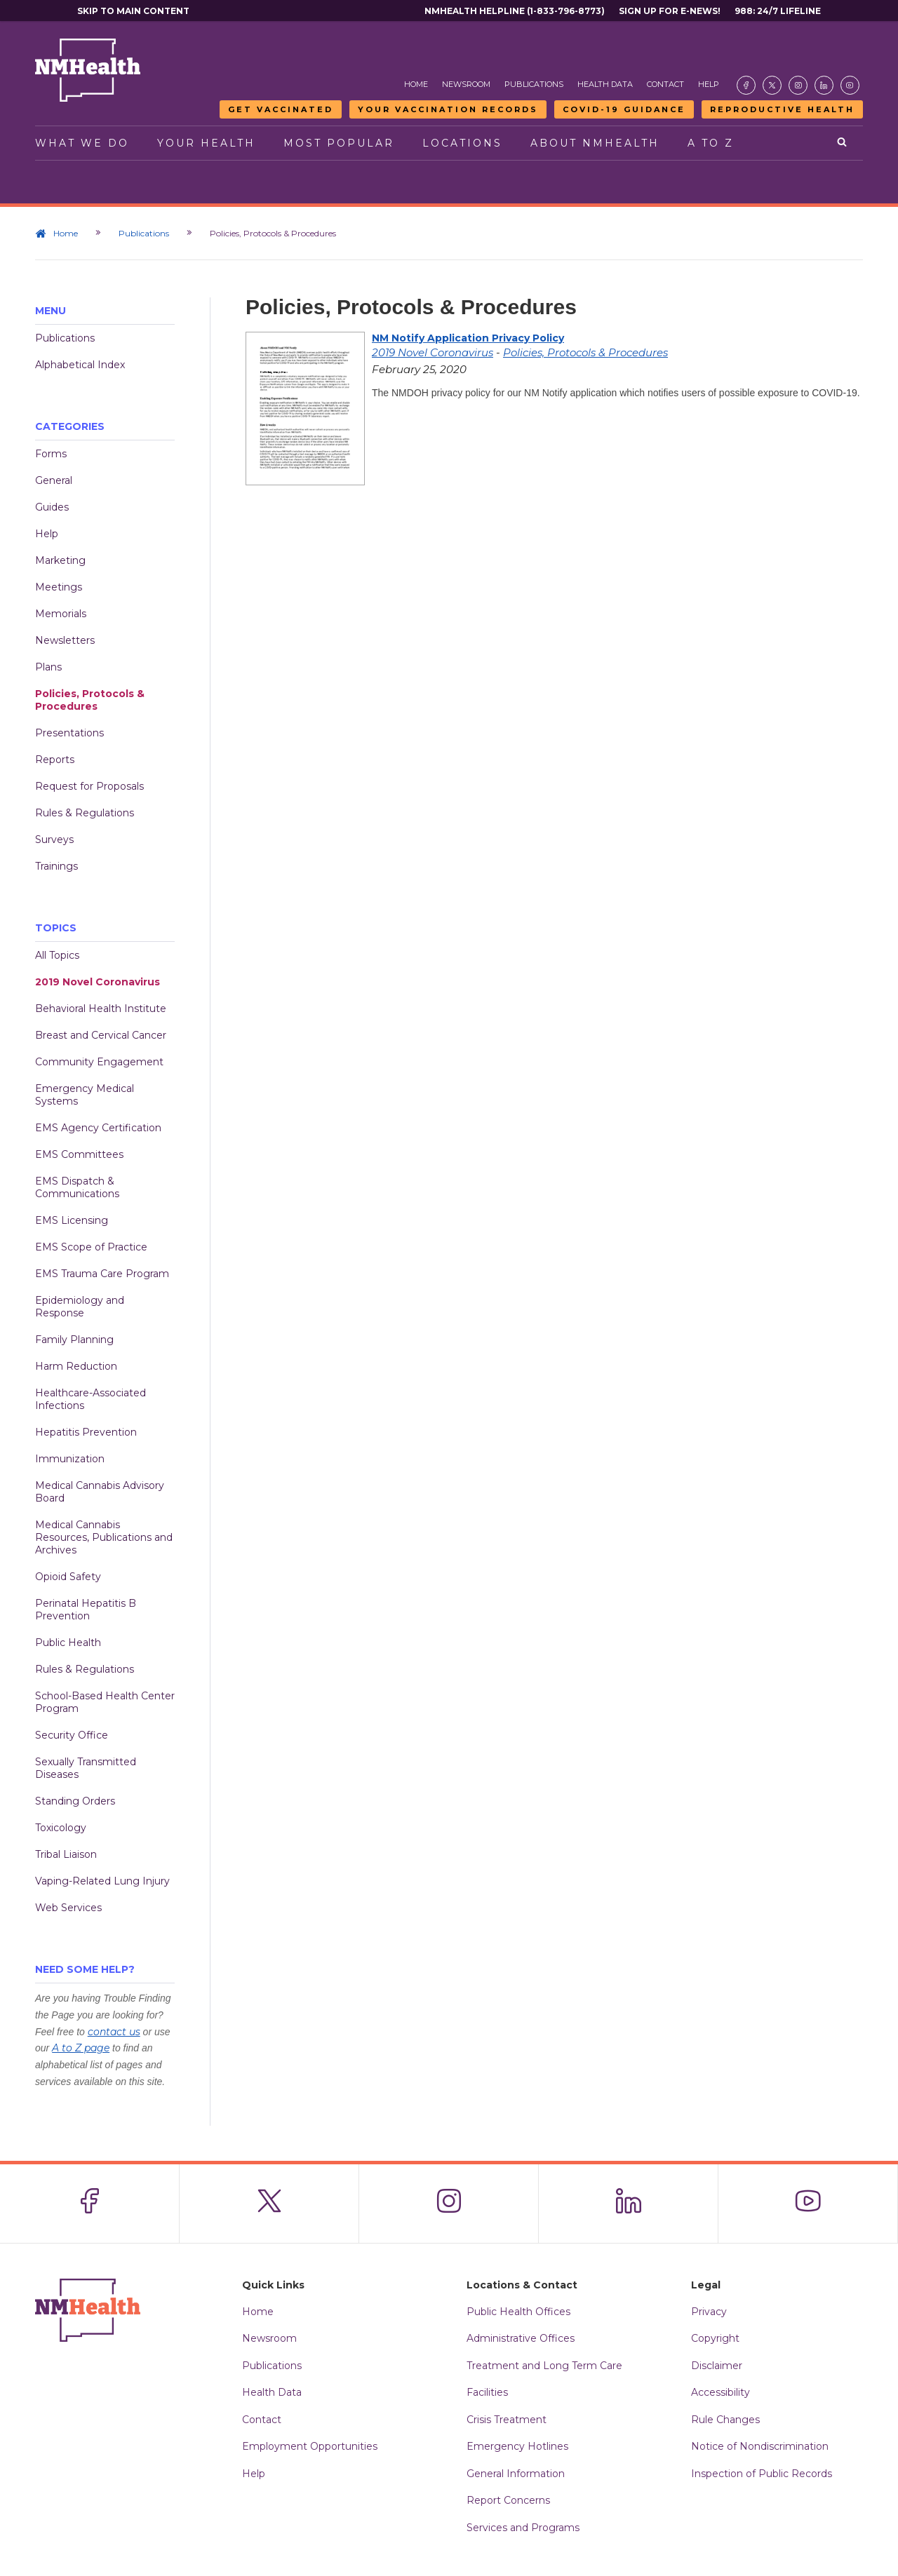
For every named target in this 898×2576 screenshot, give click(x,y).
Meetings (58, 587)
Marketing (60, 560)
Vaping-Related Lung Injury (102, 1881)
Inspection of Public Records (761, 2473)
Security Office (71, 1735)
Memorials (60, 613)
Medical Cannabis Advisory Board (99, 1491)
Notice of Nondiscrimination (760, 2446)
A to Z (711, 143)
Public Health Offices (518, 2311)
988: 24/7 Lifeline (778, 11)
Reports (54, 759)
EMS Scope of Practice (91, 1247)
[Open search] (843, 143)
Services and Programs (523, 2527)
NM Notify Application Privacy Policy (468, 338)
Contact (665, 84)
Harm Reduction (76, 1366)
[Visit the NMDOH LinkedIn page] (824, 85)
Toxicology (60, 1827)
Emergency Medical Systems (84, 1094)
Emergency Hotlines (517, 2446)
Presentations (69, 733)
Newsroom (466, 84)
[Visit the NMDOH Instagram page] (798, 85)
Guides (52, 507)
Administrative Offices (521, 2338)
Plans (48, 667)
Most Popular (338, 143)
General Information (516, 2473)
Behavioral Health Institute (100, 1008)
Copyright (715, 2338)
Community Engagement (99, 1062)
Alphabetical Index (80, 364)
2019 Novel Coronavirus (97, 982)
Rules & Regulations (84, 813)
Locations (462, 143)
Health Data (605, 84)
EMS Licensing (71, 1220)
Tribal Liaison (66, 1854)
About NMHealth (594, 143)
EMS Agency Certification (98, 1127)
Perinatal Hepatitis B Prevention (85, 1609)
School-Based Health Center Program (105, 1702)
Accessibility (720, 2392)
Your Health (206, 143)
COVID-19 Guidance (624, 109)
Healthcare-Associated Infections (90, 1399)
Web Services (68, 1907)
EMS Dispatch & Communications (77, 1187)
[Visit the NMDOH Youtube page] (850, 85)
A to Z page (80, 2048)
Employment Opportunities (309, 2446)
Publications (533, 84)
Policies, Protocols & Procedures (90, 700)
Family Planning (74, 1339)
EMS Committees (79, 1154)
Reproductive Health (782, 109)
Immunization (70, 1458)
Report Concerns (508, 2500)
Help (708, 84)
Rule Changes (725, 2419)
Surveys (54, 839)
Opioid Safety (68, 1576)
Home (416, 84)
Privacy (709, 2311)
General (53, 480)
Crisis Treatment (507, 2419)
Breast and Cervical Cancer (100, 1035)
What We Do (82, 143)
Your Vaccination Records (448, 109)
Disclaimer (716, 2365)
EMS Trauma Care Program (102, 1273)
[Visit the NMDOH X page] (772, 85)
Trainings (56, 866)
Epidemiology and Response (79, 1306)
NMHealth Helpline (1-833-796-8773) (514, 11)
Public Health (68, 1642)
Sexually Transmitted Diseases (85, 1768)
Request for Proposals (89, 786)
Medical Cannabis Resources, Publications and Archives (104, 1537)
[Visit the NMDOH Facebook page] (746, 85)
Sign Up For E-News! (670, 11)
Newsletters (65, 640)
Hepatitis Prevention (86, 1432)
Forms (51, 453)
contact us (114, 2031)
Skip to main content (133, 11)
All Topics (57, 955)
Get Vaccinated (280, 109)
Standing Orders (75, 1801)
